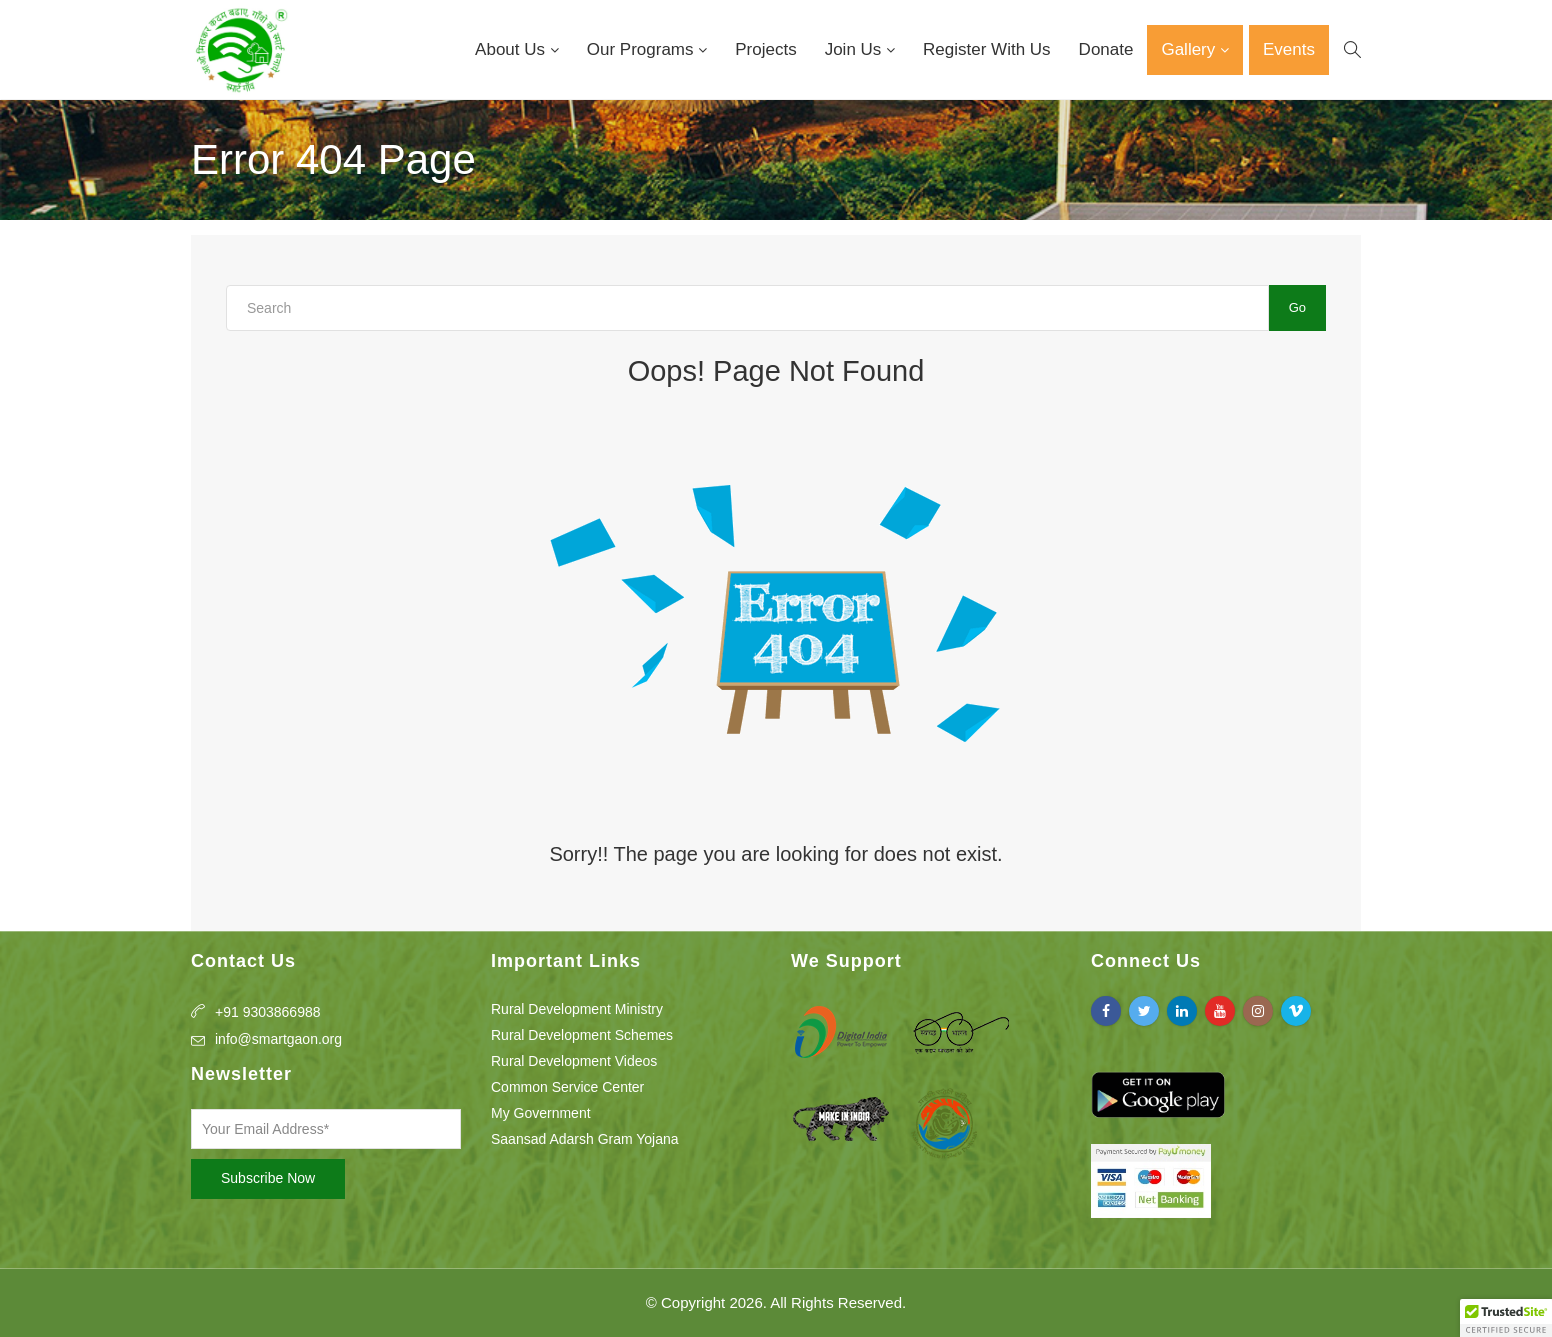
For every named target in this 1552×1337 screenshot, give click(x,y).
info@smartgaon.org (278, 1039)
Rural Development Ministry (577, 1009)
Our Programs (642, 49)
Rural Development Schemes (582, 1035)
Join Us (855, 49)
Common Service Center (567, 1087)
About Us (512, 49)
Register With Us (987, 49)
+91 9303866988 (268, 1012)
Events (1289, 49)
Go (1297, 307)
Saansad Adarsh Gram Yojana (585, 1139)
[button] (1506, 1318)
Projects (765, 49)
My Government (541, 1113)
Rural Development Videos (574, 1061)
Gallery (1190, 49)
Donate (1106, 49)
